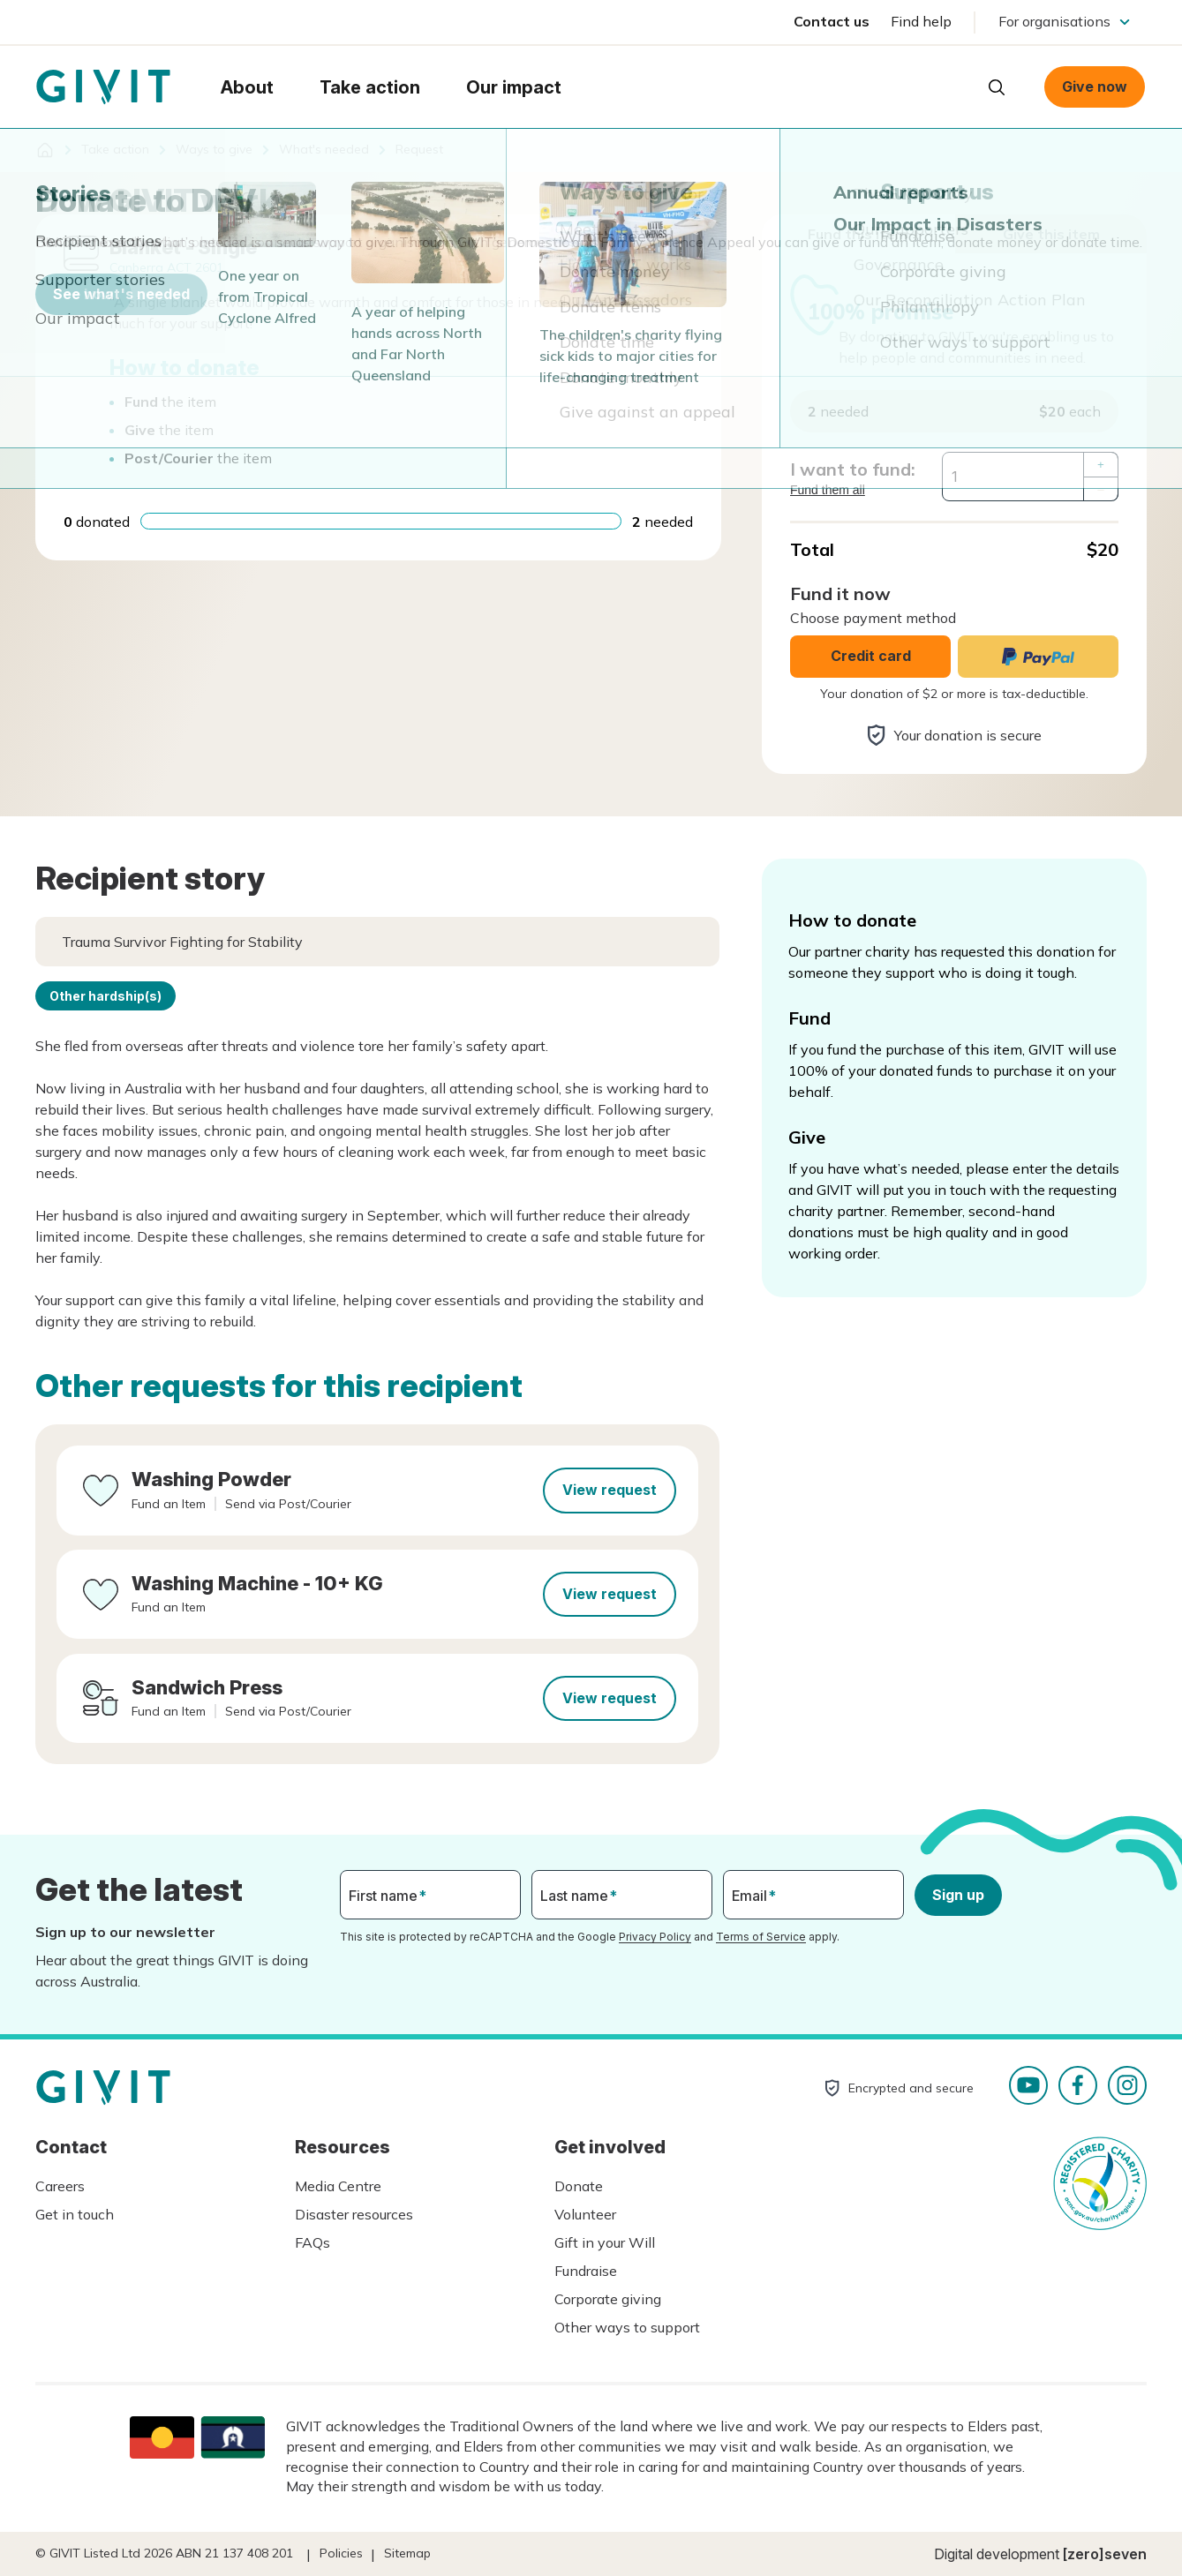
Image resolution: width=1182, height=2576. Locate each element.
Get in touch (74, 2214)
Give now (1094, 86)
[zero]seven (1105, 2554)
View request (609, 1489)
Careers (60, 2186)
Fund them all (827, 490)
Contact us (832, 21)
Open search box (996, 87)
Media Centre (338, 2186)
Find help (921, 21)
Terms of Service (761, 1936)
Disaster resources (354, 2214)
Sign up (958, 1895)
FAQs (312, 2242)
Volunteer (585, 2214)
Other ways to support (627, 2327)
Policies (341, 2553)
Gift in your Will (604, 2242)
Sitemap (407, 2553)
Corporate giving (607, 2299)
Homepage (103, 87)
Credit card (871, 656)
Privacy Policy (655, 1936)
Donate (578, 2186)
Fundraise (585, 2270)
